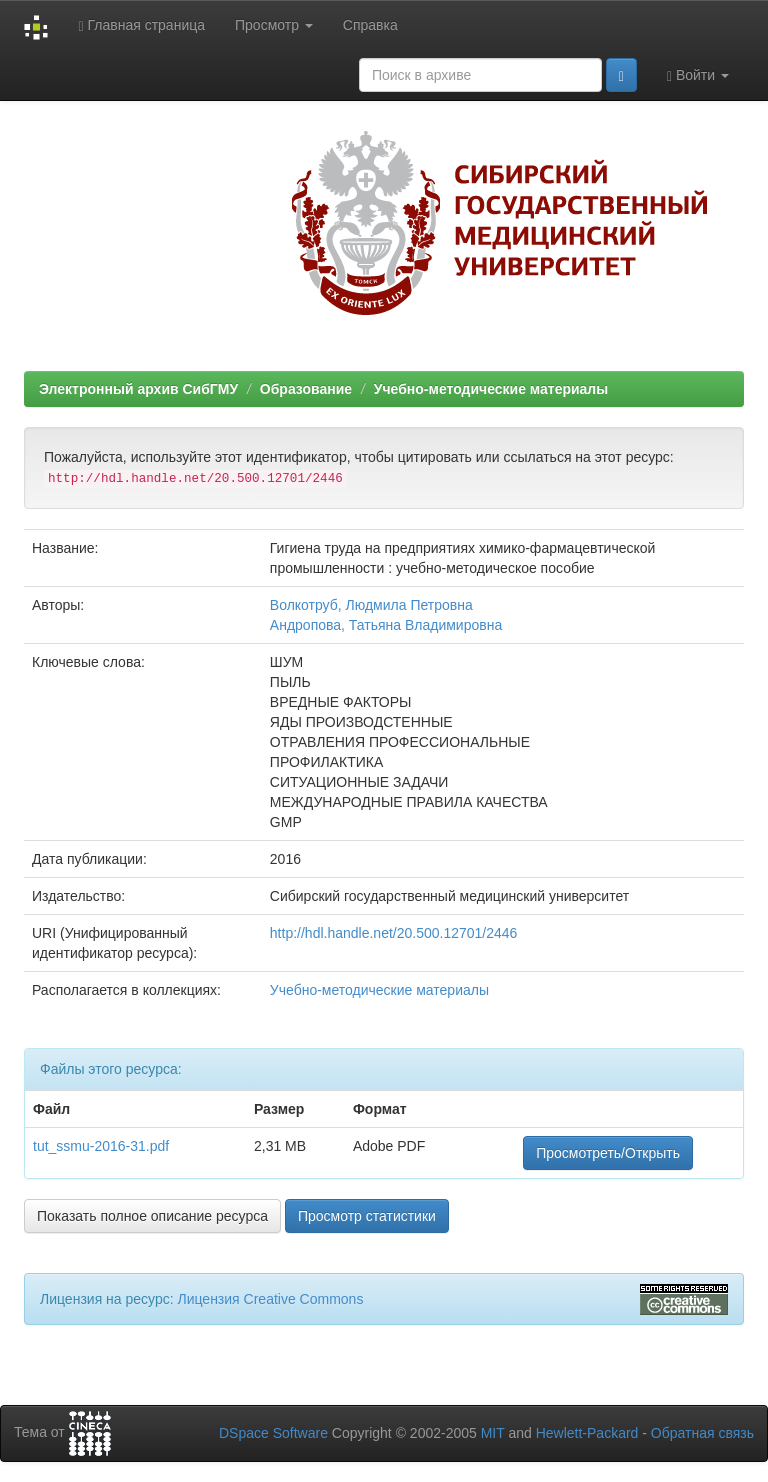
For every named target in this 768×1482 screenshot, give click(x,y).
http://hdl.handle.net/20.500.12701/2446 (394, 933)
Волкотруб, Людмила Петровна (371, 605)
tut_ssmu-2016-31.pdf (101, 1146)
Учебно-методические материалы (491, 389)
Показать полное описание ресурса (152, 1216)
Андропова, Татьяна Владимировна (386, 625)
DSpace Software (273, 1433)
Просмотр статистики (367, 1216)
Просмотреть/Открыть (608, 1153)
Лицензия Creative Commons (270, 1299)
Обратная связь (702, 1433)
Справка (370, 25)
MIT (493, 1433)
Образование (306, 389)
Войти (698, 75)
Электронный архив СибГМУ (138, 389)
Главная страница (141, 25)
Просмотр (274, 25)
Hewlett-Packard (587, 1433)
